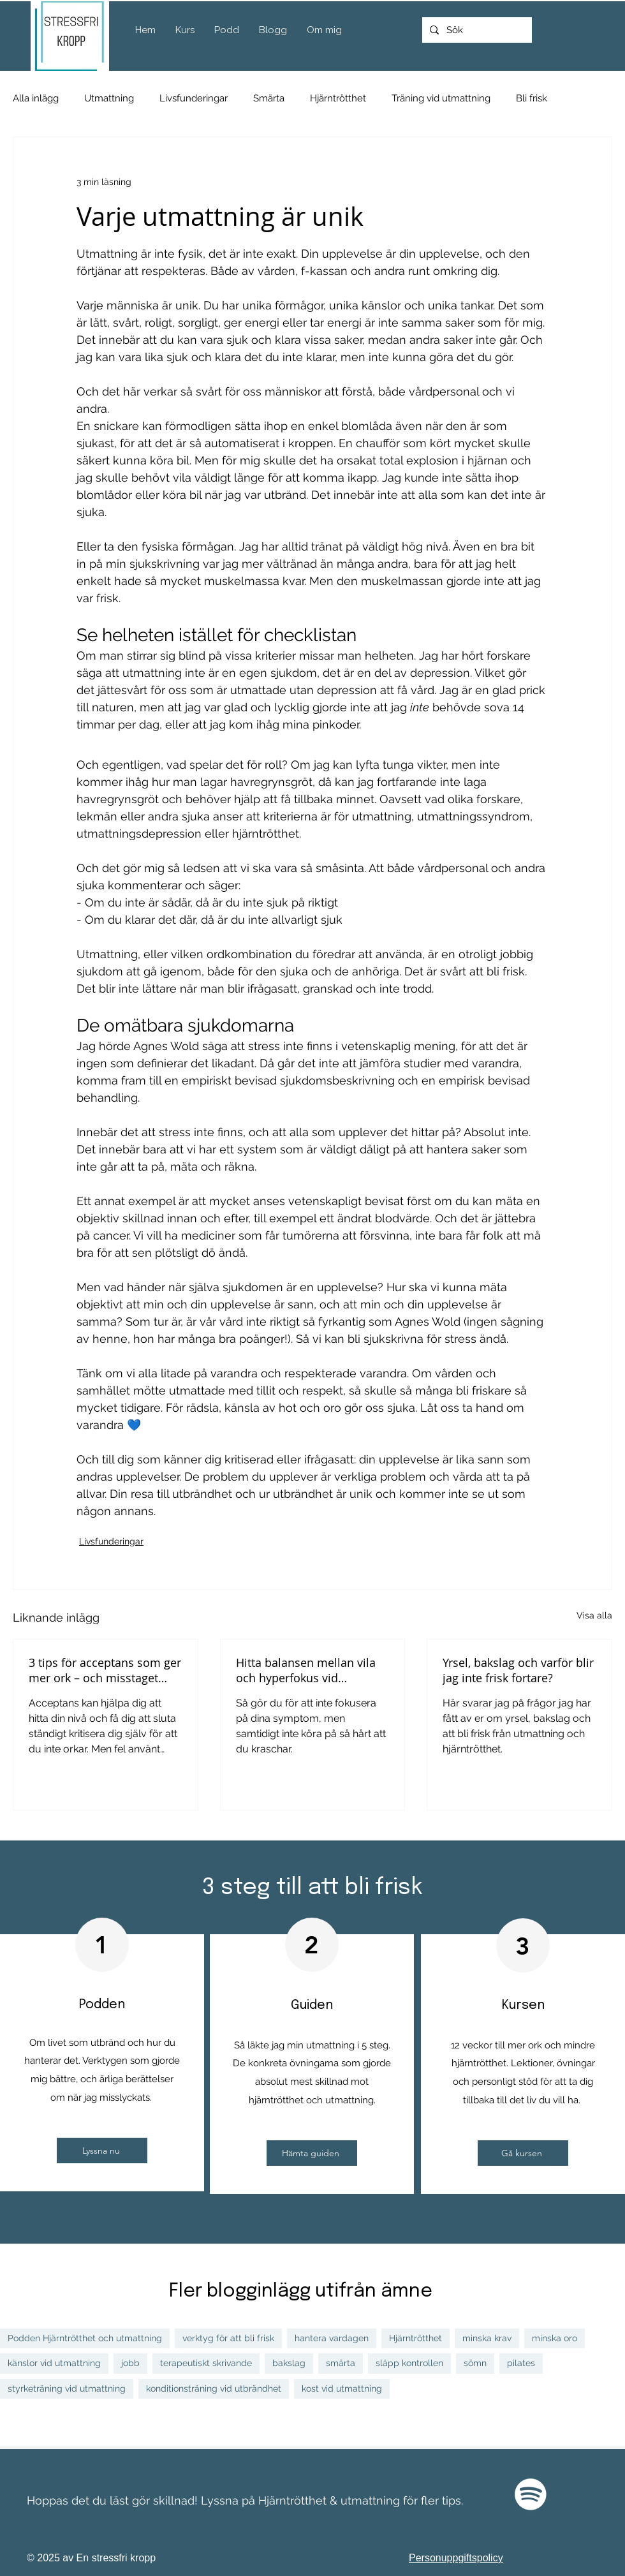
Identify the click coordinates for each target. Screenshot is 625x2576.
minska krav (486, 2338)
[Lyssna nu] (102, 2150)
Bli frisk (531, 98)
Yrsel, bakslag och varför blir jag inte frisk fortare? (518, 1670)
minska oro (554, 2338)
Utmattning (109, 98)
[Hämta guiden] (312, 2153)
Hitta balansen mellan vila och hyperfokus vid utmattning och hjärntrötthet (306, 1670)
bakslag (288, 2363)
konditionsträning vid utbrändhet (213, 2388)
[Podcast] (531, 2494)
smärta (340, 2363)
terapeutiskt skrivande (206, 2363)
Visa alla (594, 1615)
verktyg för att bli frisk (228, 2338)
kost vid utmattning (342, 2388)
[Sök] (475, 30)
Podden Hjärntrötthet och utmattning (85, 2338)
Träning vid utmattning (441, 98)
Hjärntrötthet (338, 98)
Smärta (268, 98)
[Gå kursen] (523, 2153)
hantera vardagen (332, 2338)
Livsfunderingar (193, 98)
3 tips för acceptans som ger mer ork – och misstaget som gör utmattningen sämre (105, 1670)
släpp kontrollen (409, 2363)
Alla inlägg (36, 98)
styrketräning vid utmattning (67, 2388)
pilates (521, 2363)
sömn (475, 2363)
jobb (130, 2363)
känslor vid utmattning (54, 2363)
